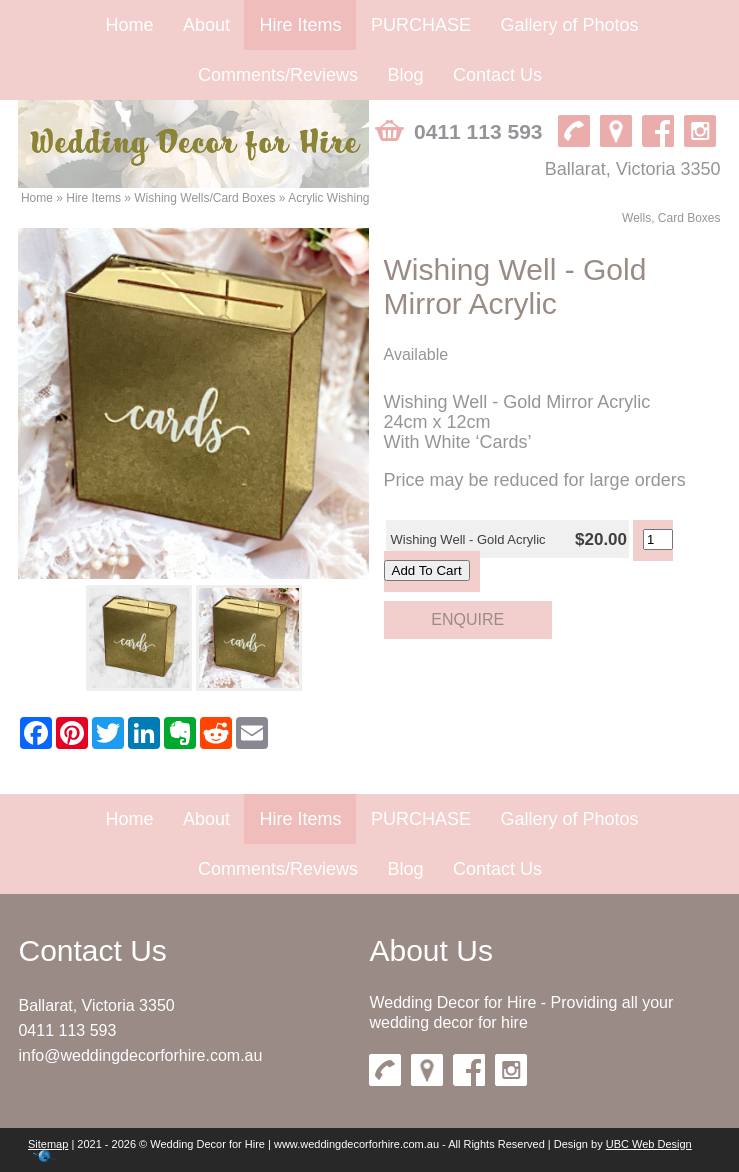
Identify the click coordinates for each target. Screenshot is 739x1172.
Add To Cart (427, 570)
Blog (405, 75)
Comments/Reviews (278, 75)
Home (130, 25)
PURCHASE (421, 25)
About (206, 25)
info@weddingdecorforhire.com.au (140, 1055)
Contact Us (497, 75)
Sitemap (48, 1144)
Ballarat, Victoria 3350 (96, 1005)
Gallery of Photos (569, 25)
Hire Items (300, 25)
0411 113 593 (67, 1030)
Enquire (467, 619)
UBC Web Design (649, 1144)
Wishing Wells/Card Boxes (204, 198)
